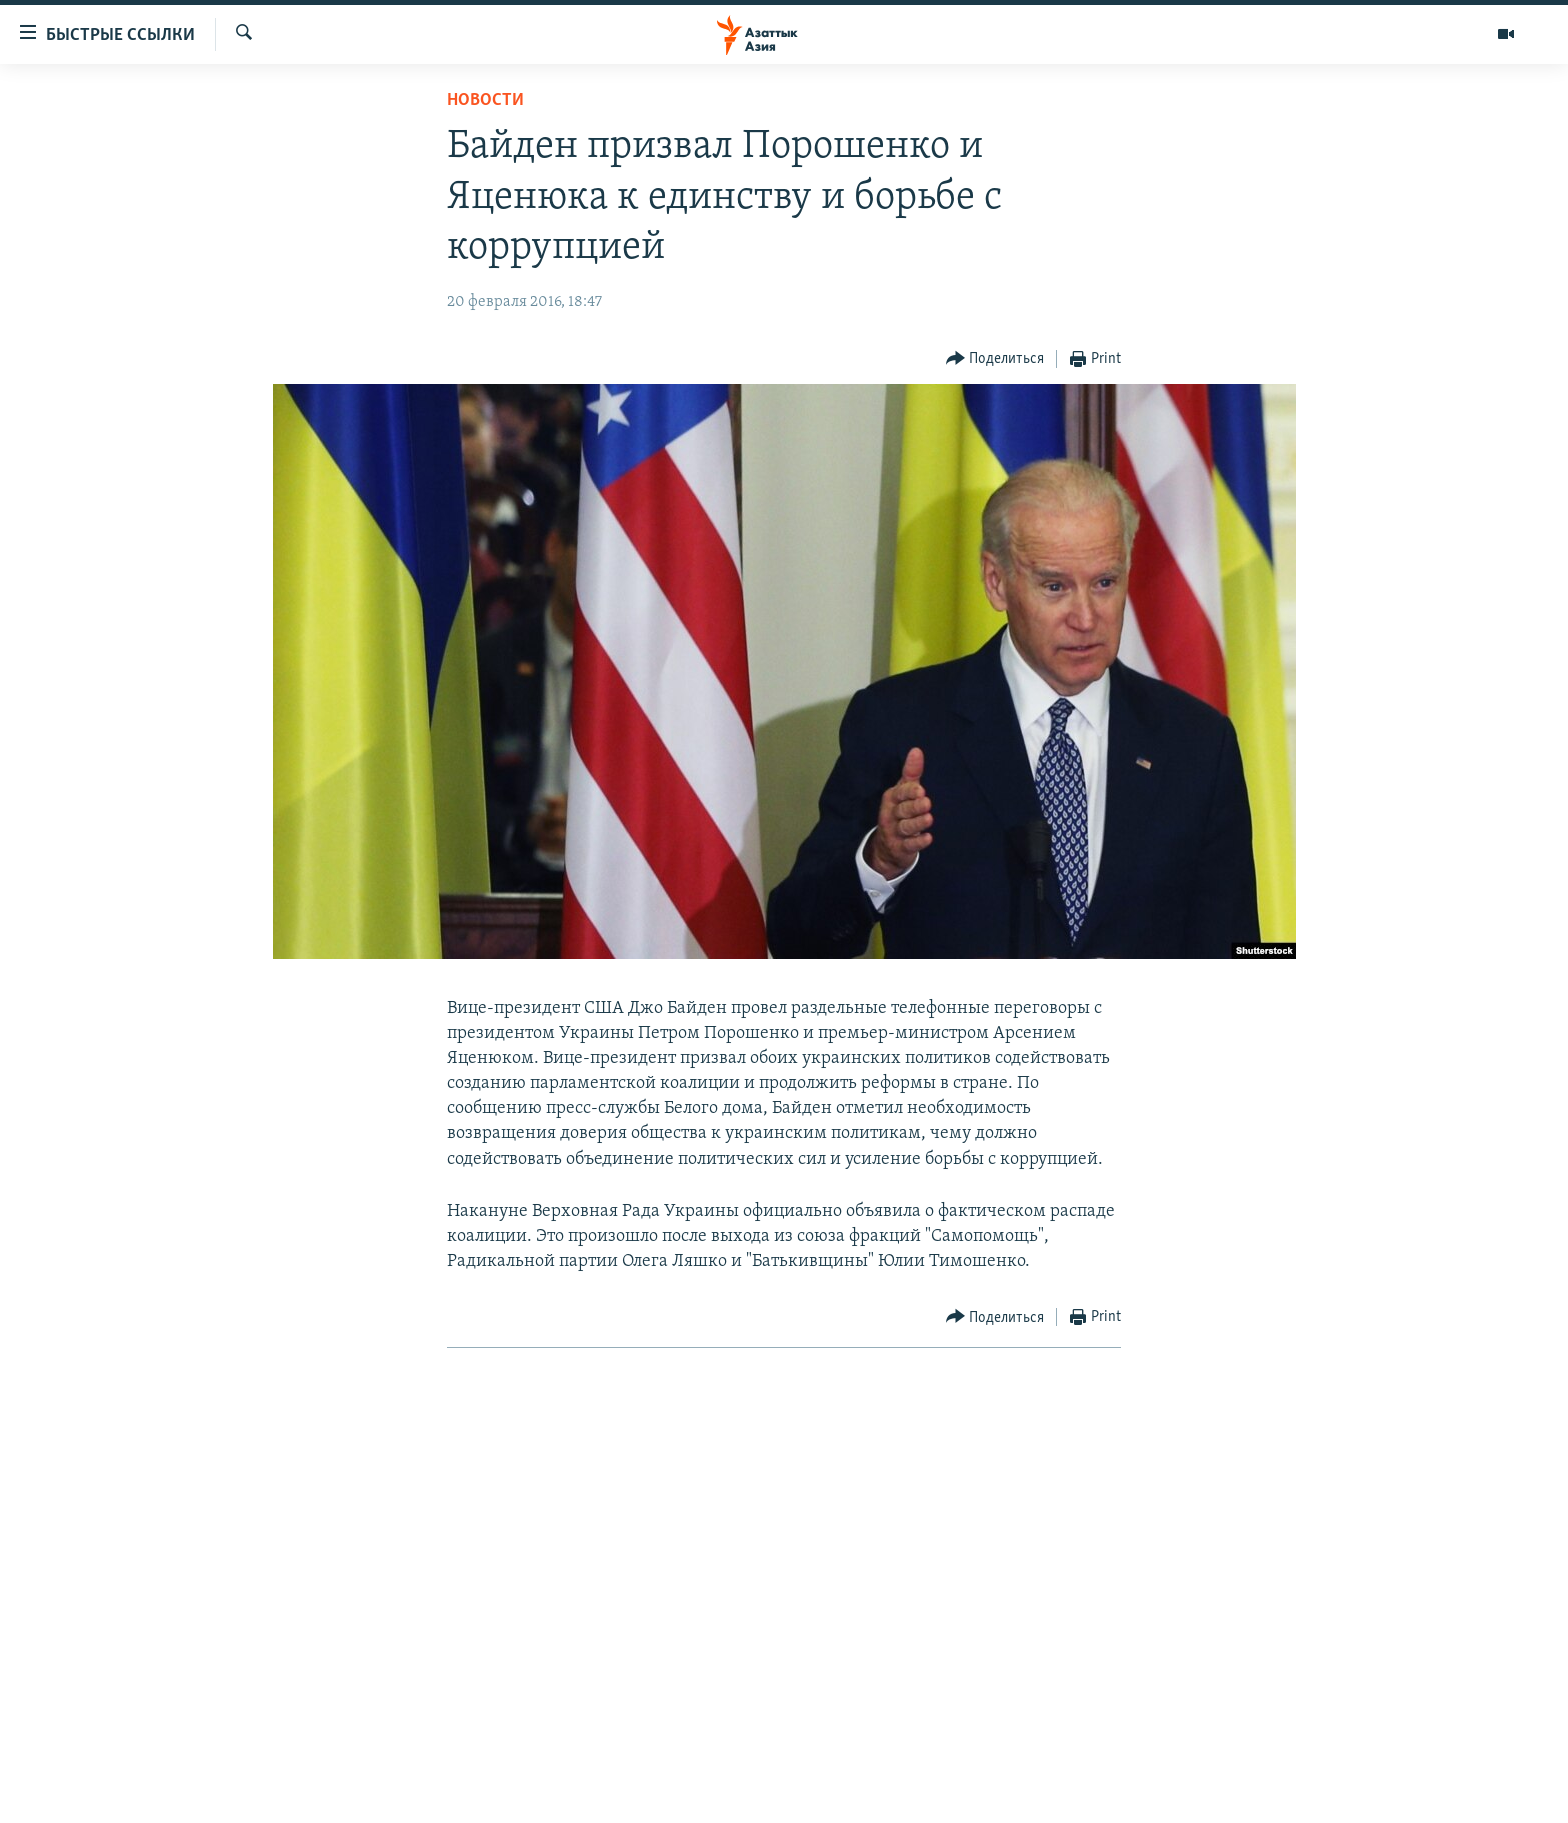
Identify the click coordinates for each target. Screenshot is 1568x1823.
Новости (485, 100)
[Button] (995, 359)
